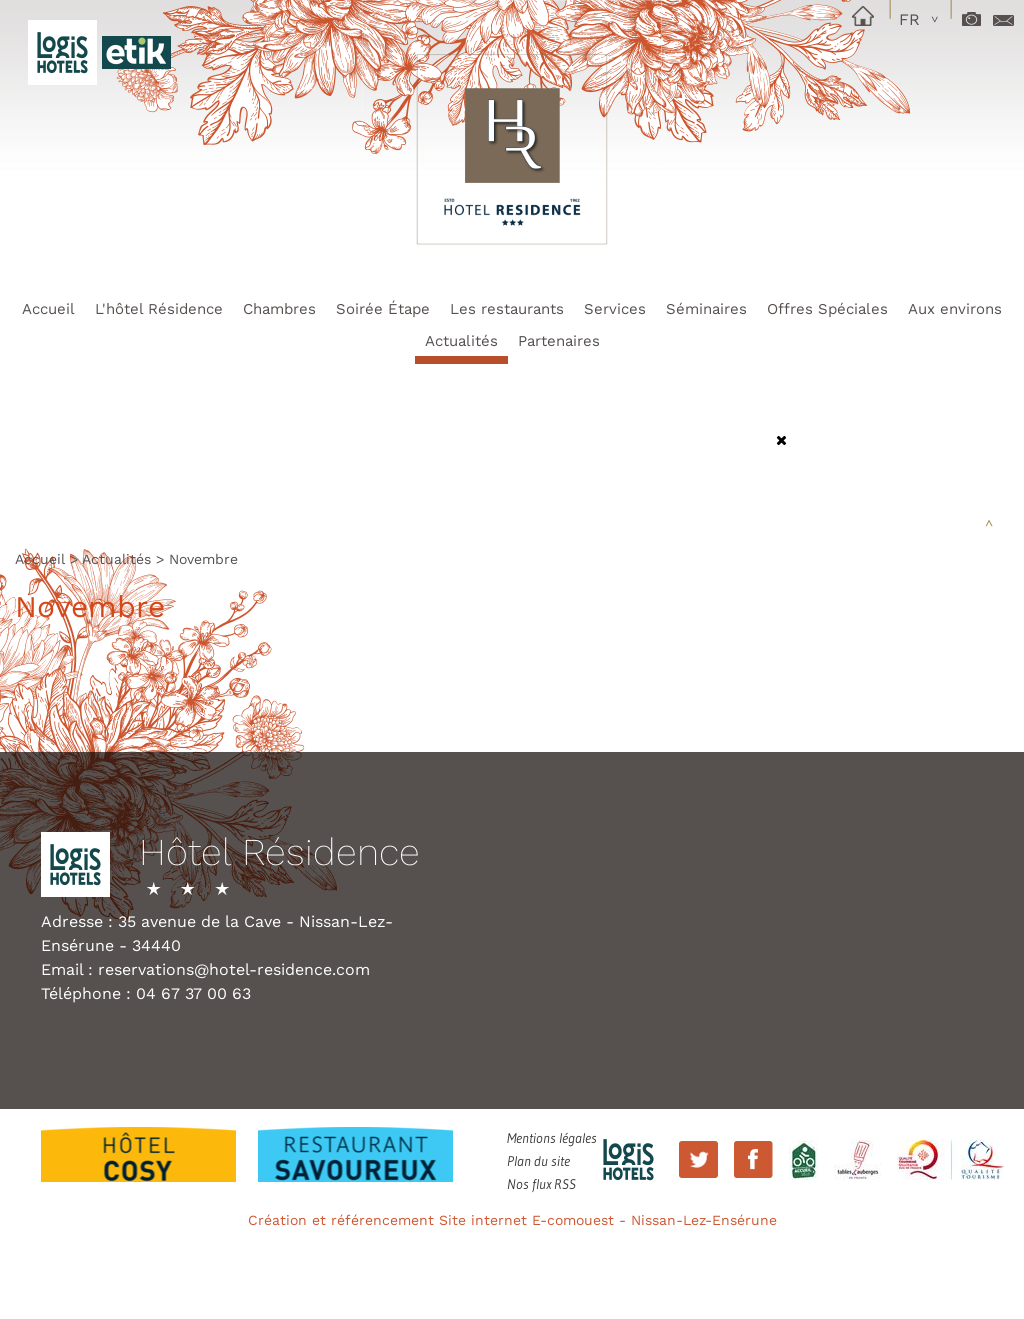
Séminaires (706, 309)
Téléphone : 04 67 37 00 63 (146, 993)
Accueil (48, 309)
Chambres (279, 309)
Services (615, 309)
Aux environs (955, 309)
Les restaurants (507, 309)
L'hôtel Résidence (159, 309)
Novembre (203, 559)
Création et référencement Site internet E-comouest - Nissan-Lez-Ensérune (512, 1220)
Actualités (461, 341)
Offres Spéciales (827, 309)
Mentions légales (552, 1138)
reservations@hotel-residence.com (234, 969)
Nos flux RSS (541, 1184)
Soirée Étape (383, 309)
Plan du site (538, 1161)
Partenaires (559, 341)
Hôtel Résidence (279, 853)
